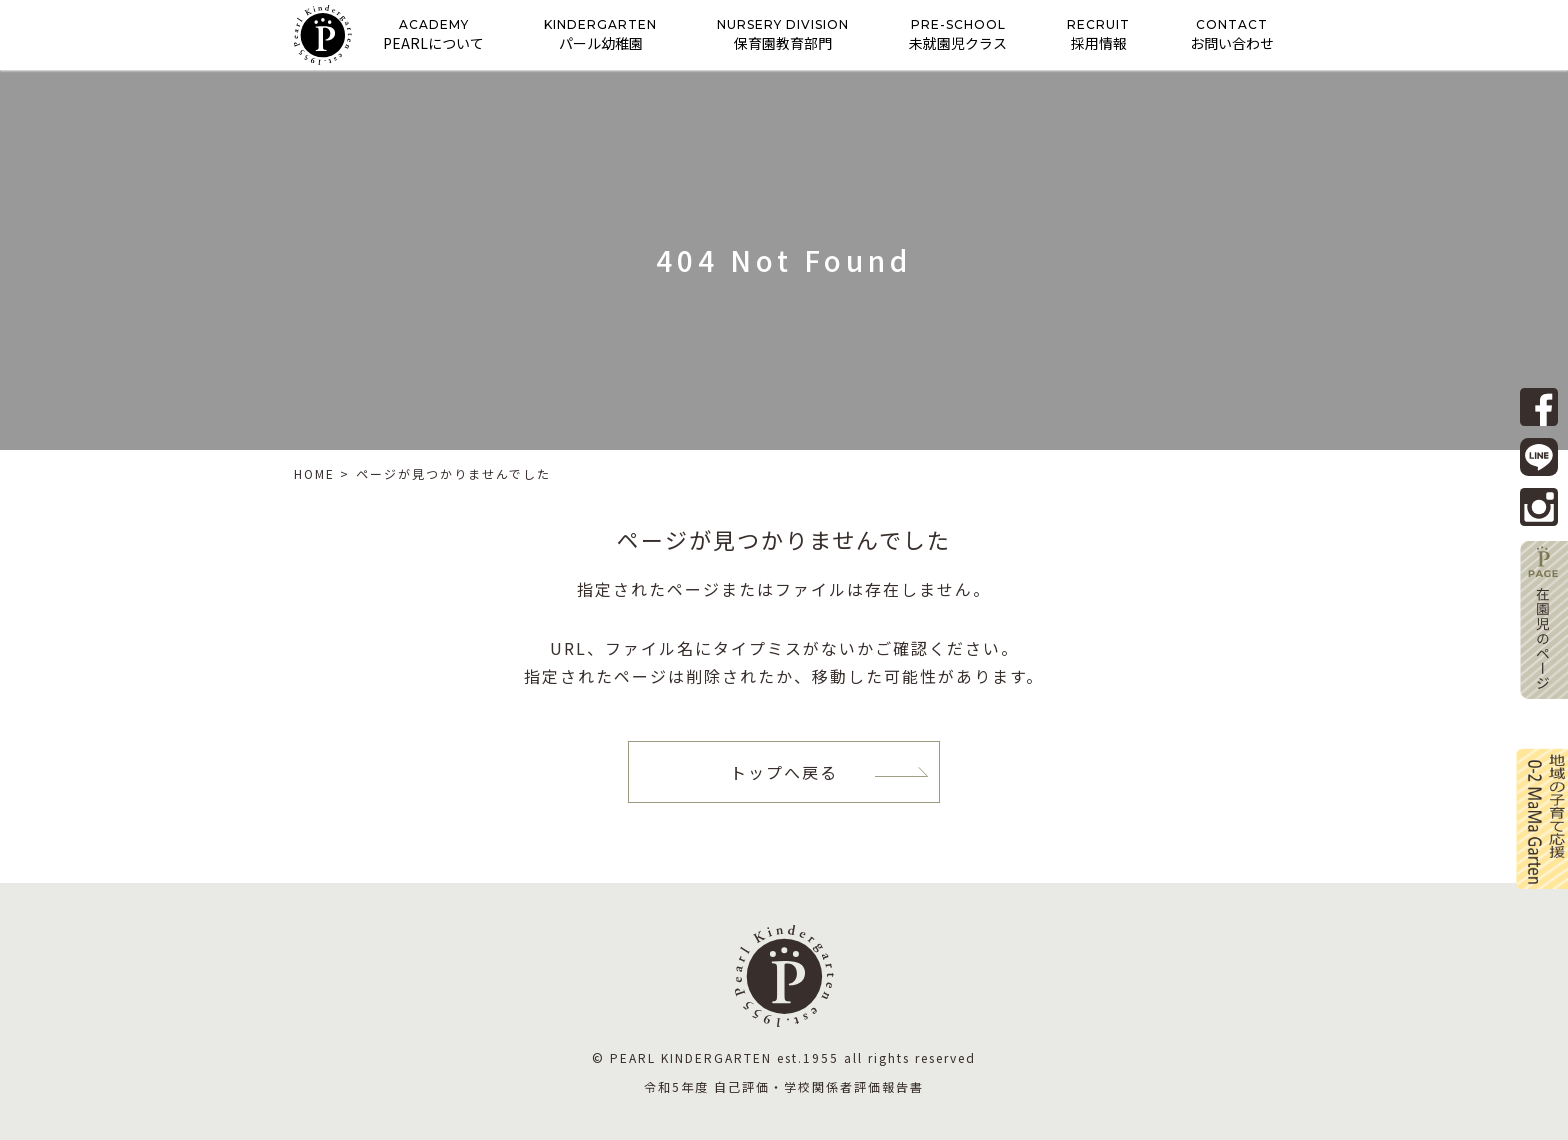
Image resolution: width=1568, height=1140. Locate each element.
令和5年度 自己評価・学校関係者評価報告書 (784, 1086)
